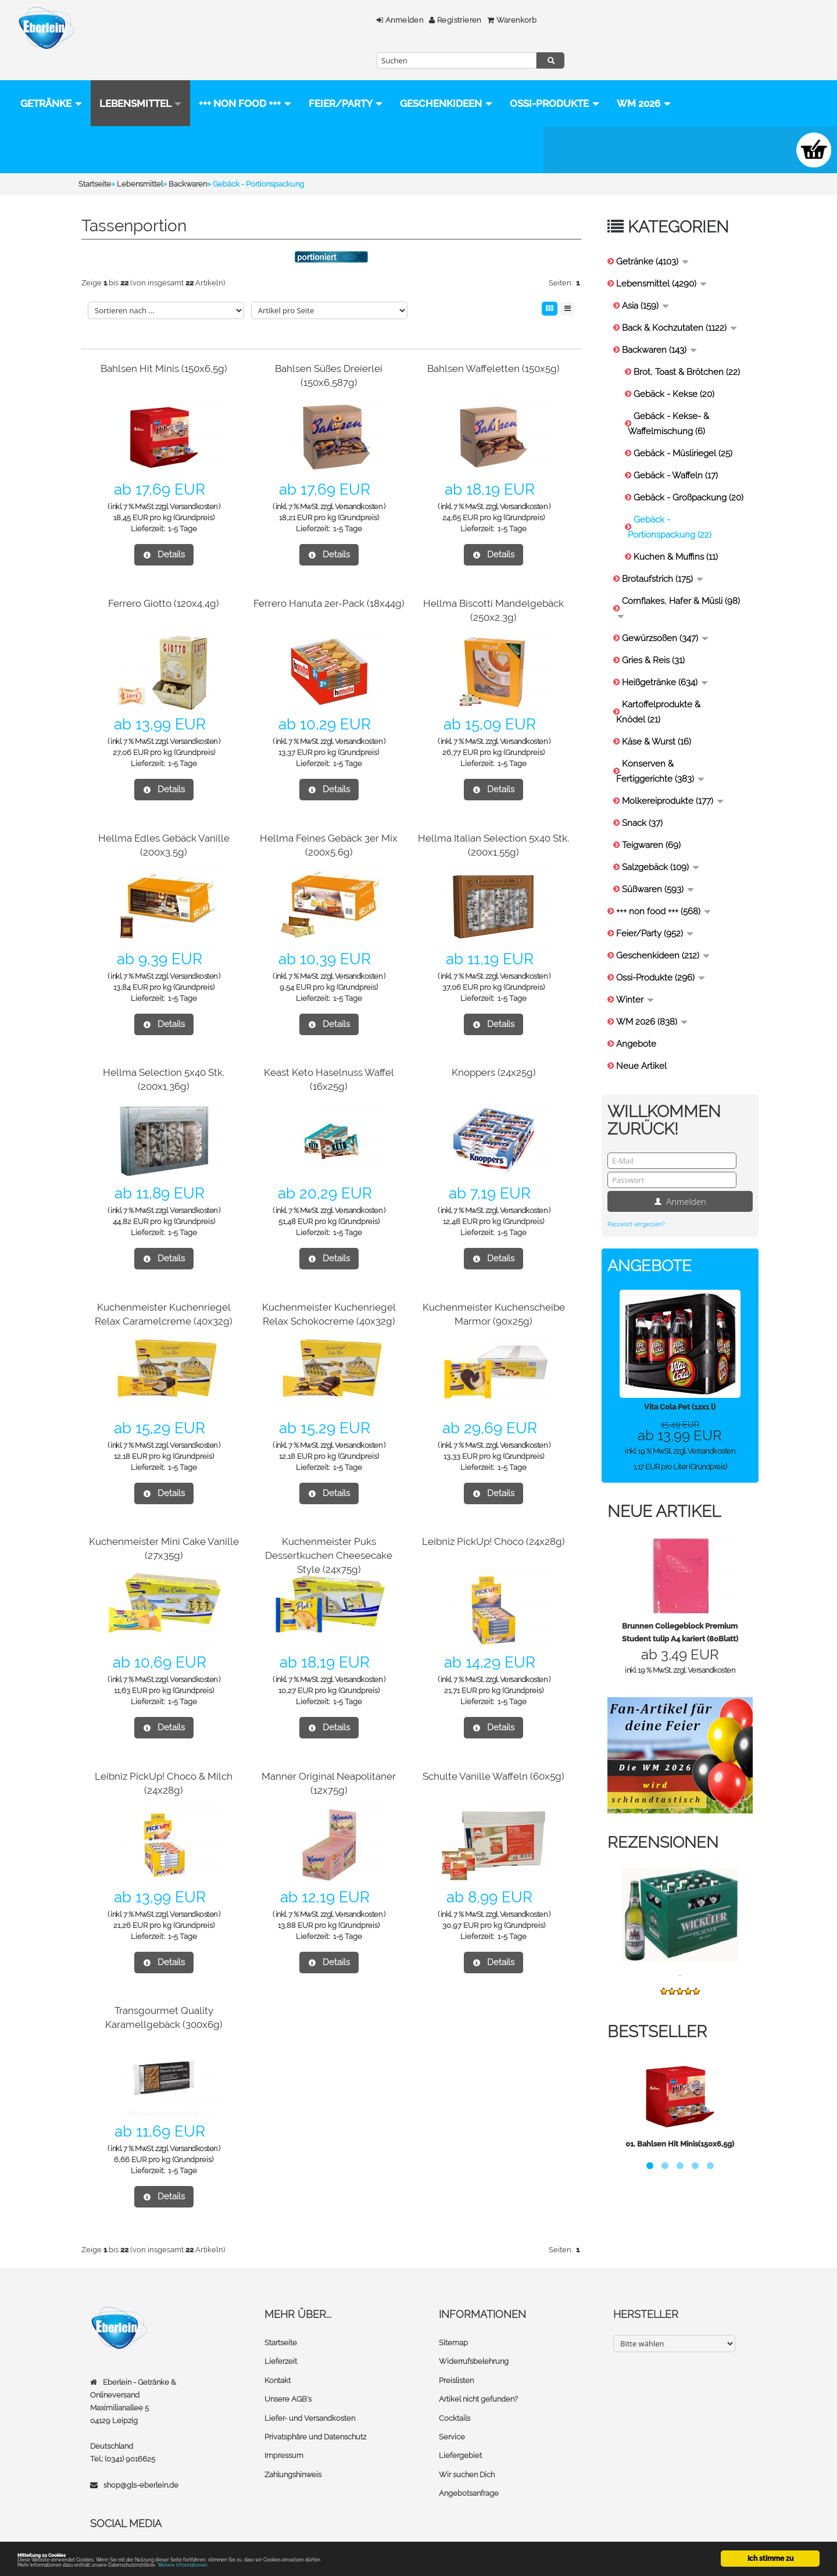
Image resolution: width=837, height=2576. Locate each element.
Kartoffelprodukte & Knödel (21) (658, 689)
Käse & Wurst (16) (656, 719)
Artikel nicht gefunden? (478, 2375)
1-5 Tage (182, 506)
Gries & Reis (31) (653, 637)
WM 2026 (154, 127)
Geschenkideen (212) (663, 933)
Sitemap (453, 2320)
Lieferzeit (280, 2338)
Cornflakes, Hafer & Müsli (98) (678, 584)
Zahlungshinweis (292, 2450)
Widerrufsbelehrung (474, 2338)
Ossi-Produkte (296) (660, 955)
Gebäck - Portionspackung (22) (669, 504)
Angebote (636, 1021)
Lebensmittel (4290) (661, 261)
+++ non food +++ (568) (663, 888)
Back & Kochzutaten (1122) (679, 305)
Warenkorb (424, 20)
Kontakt (277, 2357)
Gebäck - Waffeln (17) (676, 453)
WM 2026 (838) (652, 999)
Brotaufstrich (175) (662, 556)
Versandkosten (193, 484)
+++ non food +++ (245, 81)
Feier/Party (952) (654, 911)
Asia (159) (645, 283)
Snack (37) (642, 800)
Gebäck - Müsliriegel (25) (683, 430)
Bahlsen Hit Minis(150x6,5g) (685, 2121)
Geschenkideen (446, 81)
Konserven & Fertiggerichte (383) (660, 748)
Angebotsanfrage (469, 2468)
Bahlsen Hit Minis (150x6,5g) (163, 345)
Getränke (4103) (652, 239)
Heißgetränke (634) (665, 659)
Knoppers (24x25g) (494, 1049)
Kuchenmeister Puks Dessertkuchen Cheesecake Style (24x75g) (329, 1532)
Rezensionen (664, 1819)
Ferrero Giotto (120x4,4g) (164, 580)
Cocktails (454, 2394)
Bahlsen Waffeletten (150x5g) (493, 345)
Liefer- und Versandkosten (309, 2394)
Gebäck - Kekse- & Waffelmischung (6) (668, 401)
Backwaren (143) (659, 327)
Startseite (280, 2320)
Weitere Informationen (257, 2563)
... (680, 1950)
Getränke (51, 81)
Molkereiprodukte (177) (673, 778)
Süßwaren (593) (658, 866)
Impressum (283, 2431)
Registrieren (368, 20)
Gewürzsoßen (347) (665, 615)
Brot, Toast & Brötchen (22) (687, 349)
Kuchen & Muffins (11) (676, 534)
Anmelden (313, 20)
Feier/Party (345, 81)
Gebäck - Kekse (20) (674, 371)
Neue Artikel (641, 1043)
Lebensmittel (140, 81)
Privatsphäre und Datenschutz (315, 2413)
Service (452, 2413)
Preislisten (456, 2357)
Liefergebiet (460, 2431)
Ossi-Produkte (65, 127)
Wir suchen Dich (467, 2450)
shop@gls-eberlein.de (140, 2461)
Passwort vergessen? (636, 1201)
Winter (635, 977)
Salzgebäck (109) (660, 844)
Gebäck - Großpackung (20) (688, 475)
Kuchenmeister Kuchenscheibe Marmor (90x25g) (493, 1298)
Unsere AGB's (288, 2375)
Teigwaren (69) (651, 822)
